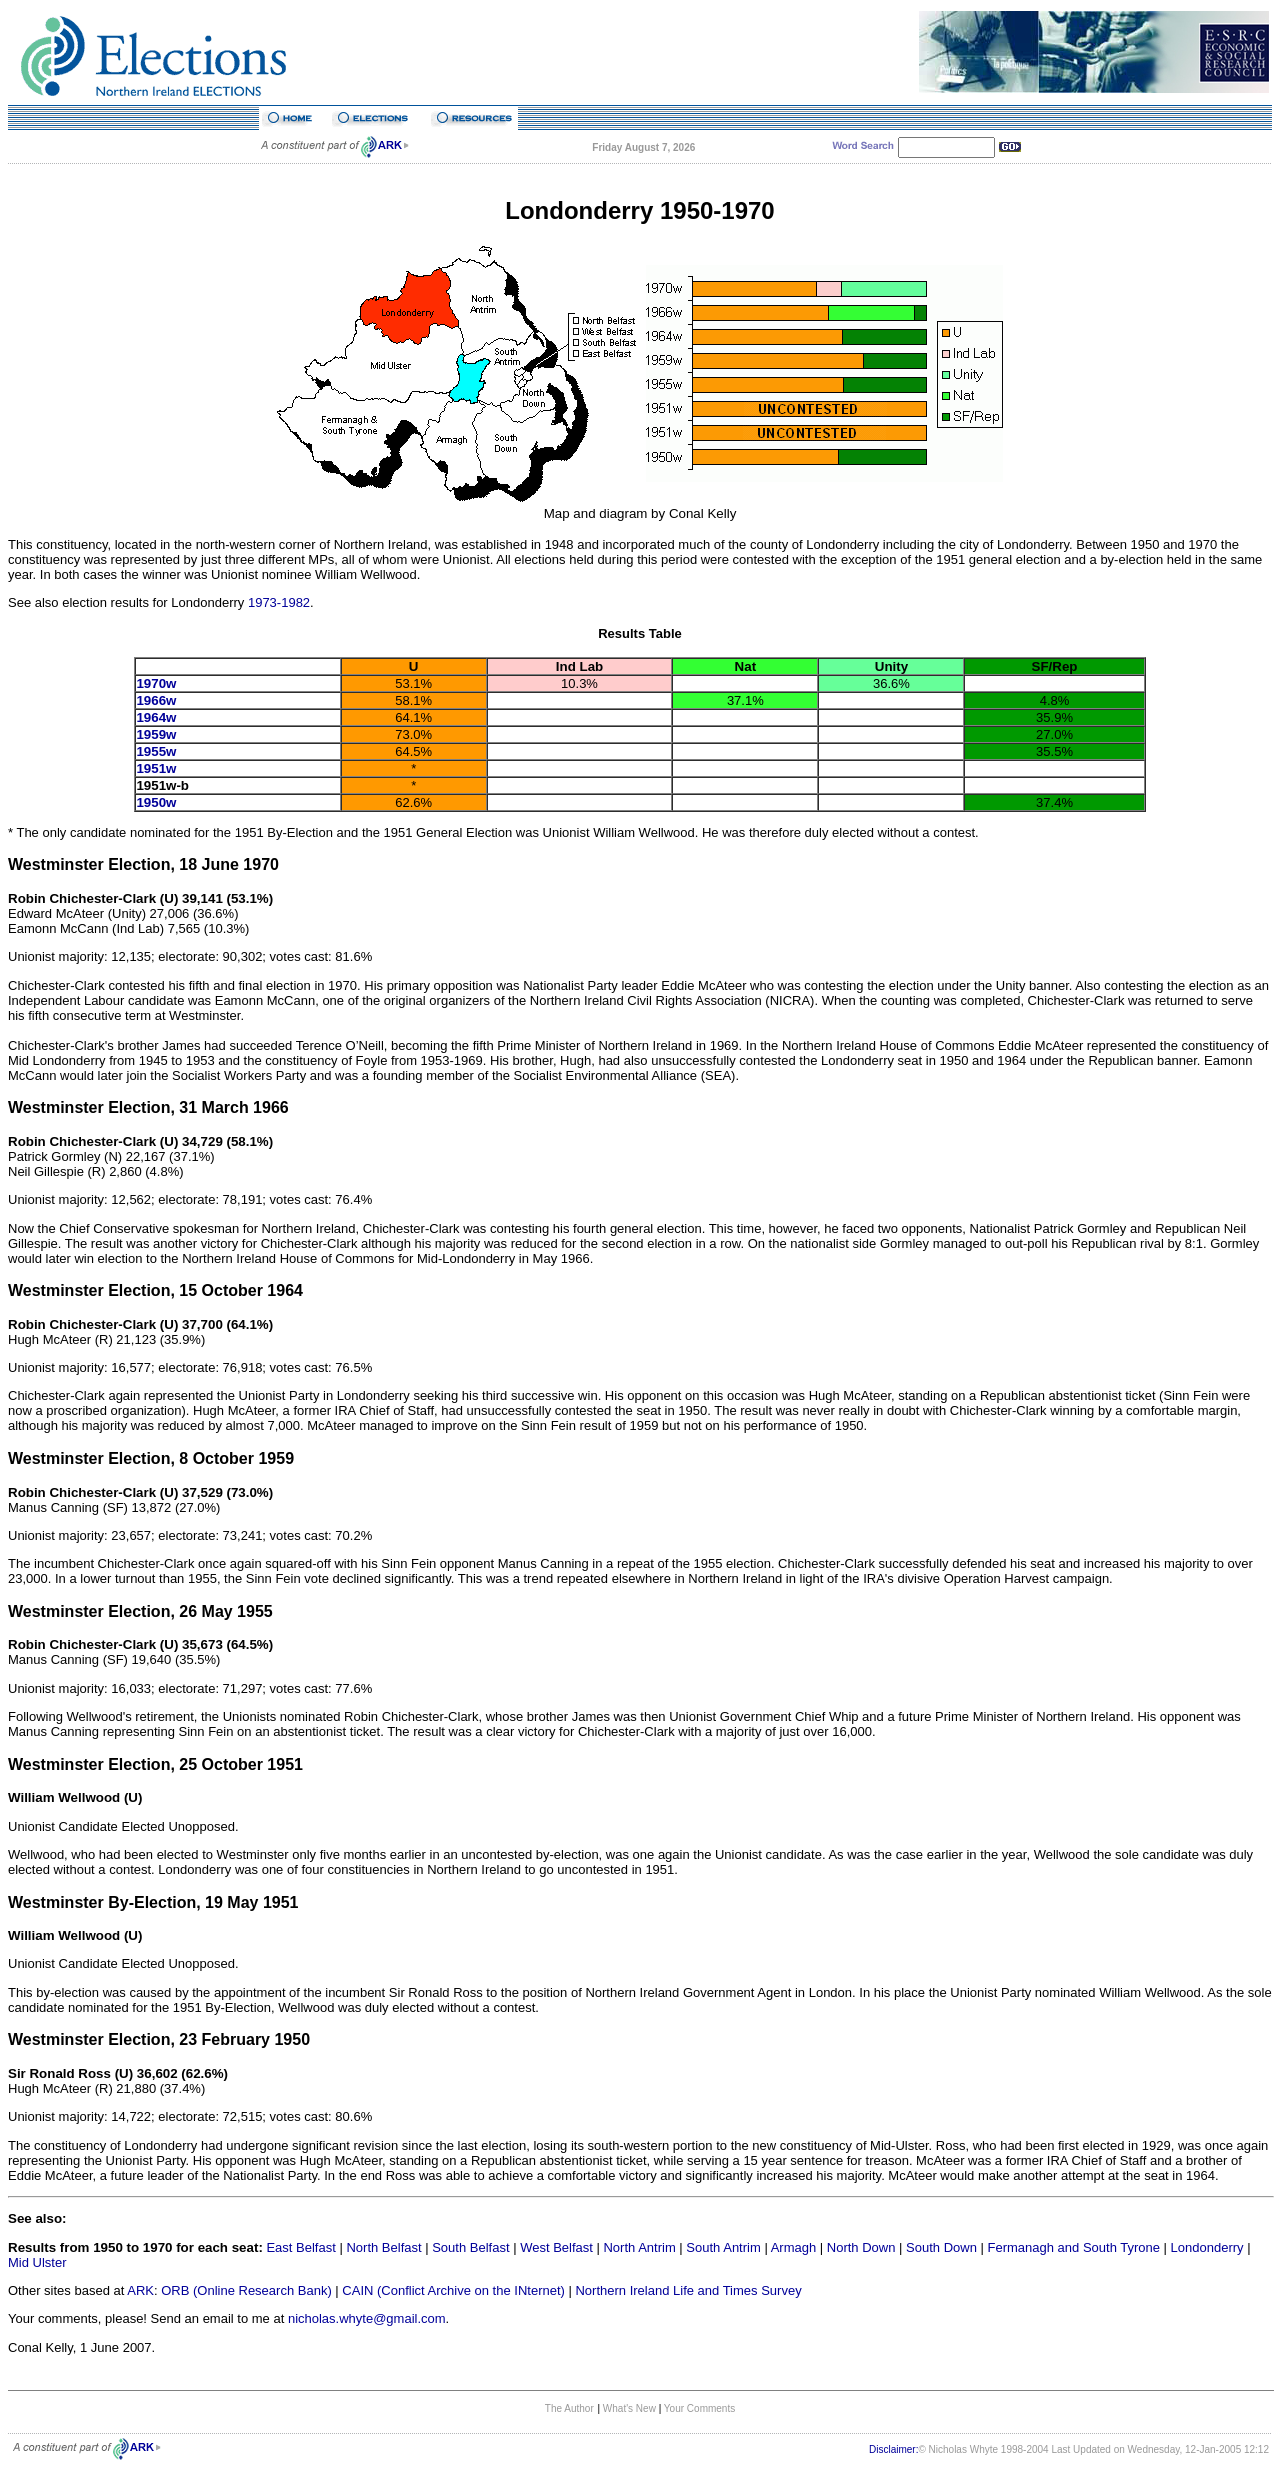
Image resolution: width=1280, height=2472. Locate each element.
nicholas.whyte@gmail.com (367, 2318)
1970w (156, 683)
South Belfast (470, 2247)
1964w (156, 717)
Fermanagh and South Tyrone (1074, 2247)
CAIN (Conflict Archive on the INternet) (453, 2290)
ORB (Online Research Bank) (246, 2290)
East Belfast (300, 2247)
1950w (156, 802)
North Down (861, 2247)
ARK (140, 2290)
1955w (156, 751)
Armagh (794, 2247)
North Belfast (383, 2247)
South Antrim (723, 2247)
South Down (941, 2247)
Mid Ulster (37, 2262)
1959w (156, 734)
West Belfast (556, 2247)
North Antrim (639, 2247)
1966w (156, 700)
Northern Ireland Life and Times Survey (688, 2290)
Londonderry (1207, 2247)
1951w (156, 768)
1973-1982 (279, 602)
